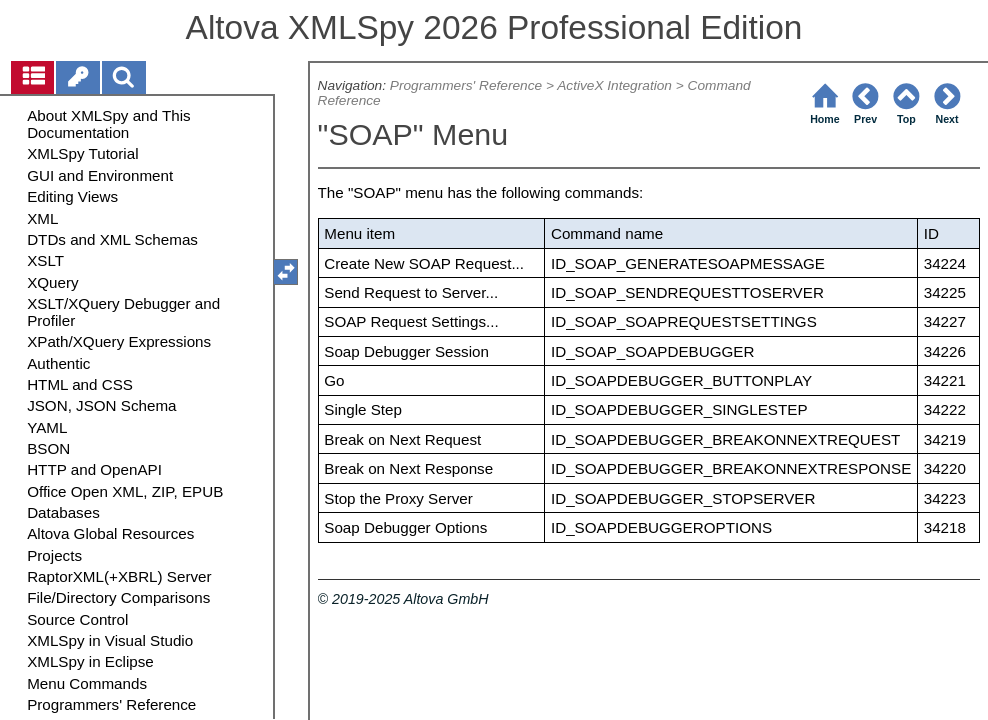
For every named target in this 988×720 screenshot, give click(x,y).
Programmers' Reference (466, 85)
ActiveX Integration (614, 85)
